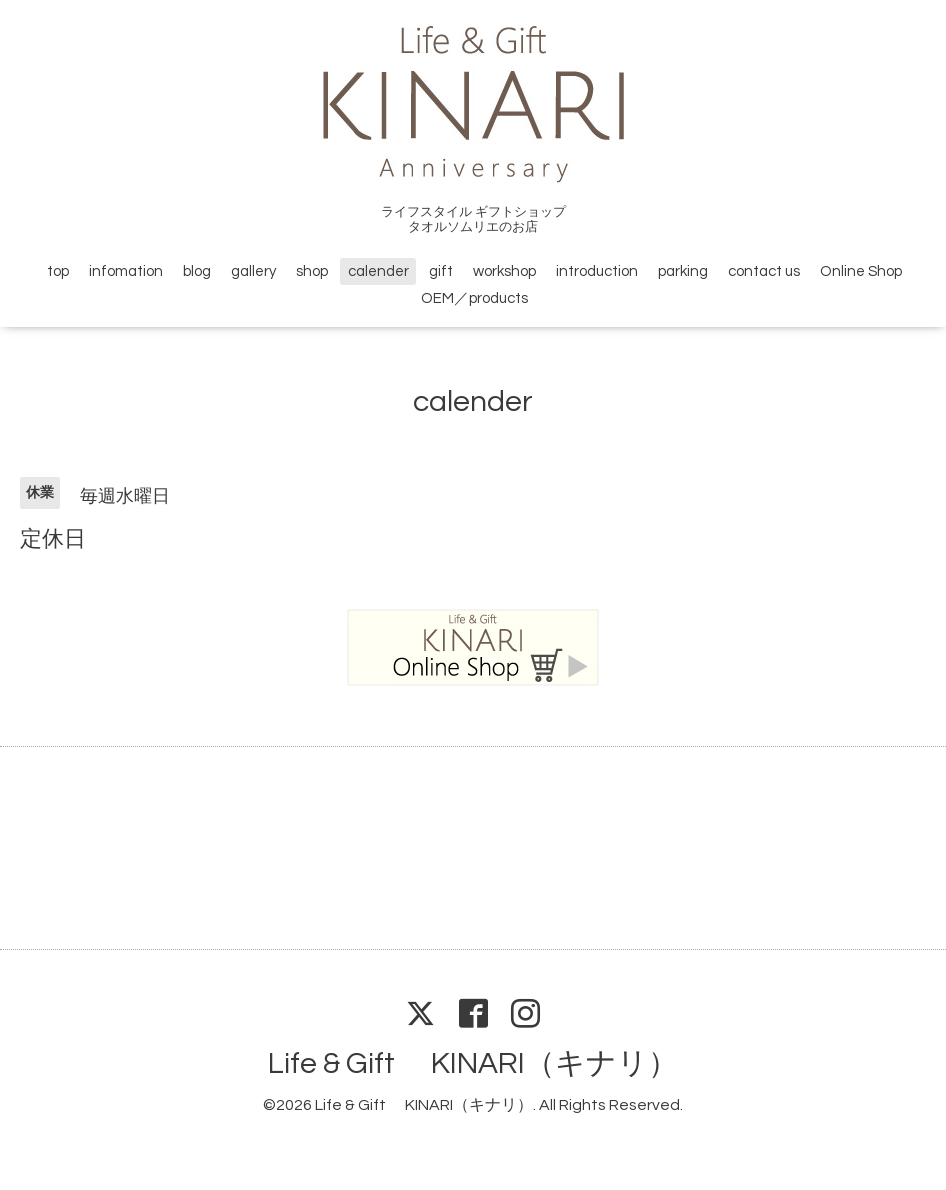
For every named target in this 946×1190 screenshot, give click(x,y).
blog (197, 271)
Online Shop (861, 271)
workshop (504, 271)
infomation (126, 271)
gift (441, 271)
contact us (764, 271)
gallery (253, 271)
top (58, 271)
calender (378, 271)
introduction (597, 271)
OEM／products (474, 298)
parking (683, 271)
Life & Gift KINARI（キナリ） (473, 1063)
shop (312, 271)
